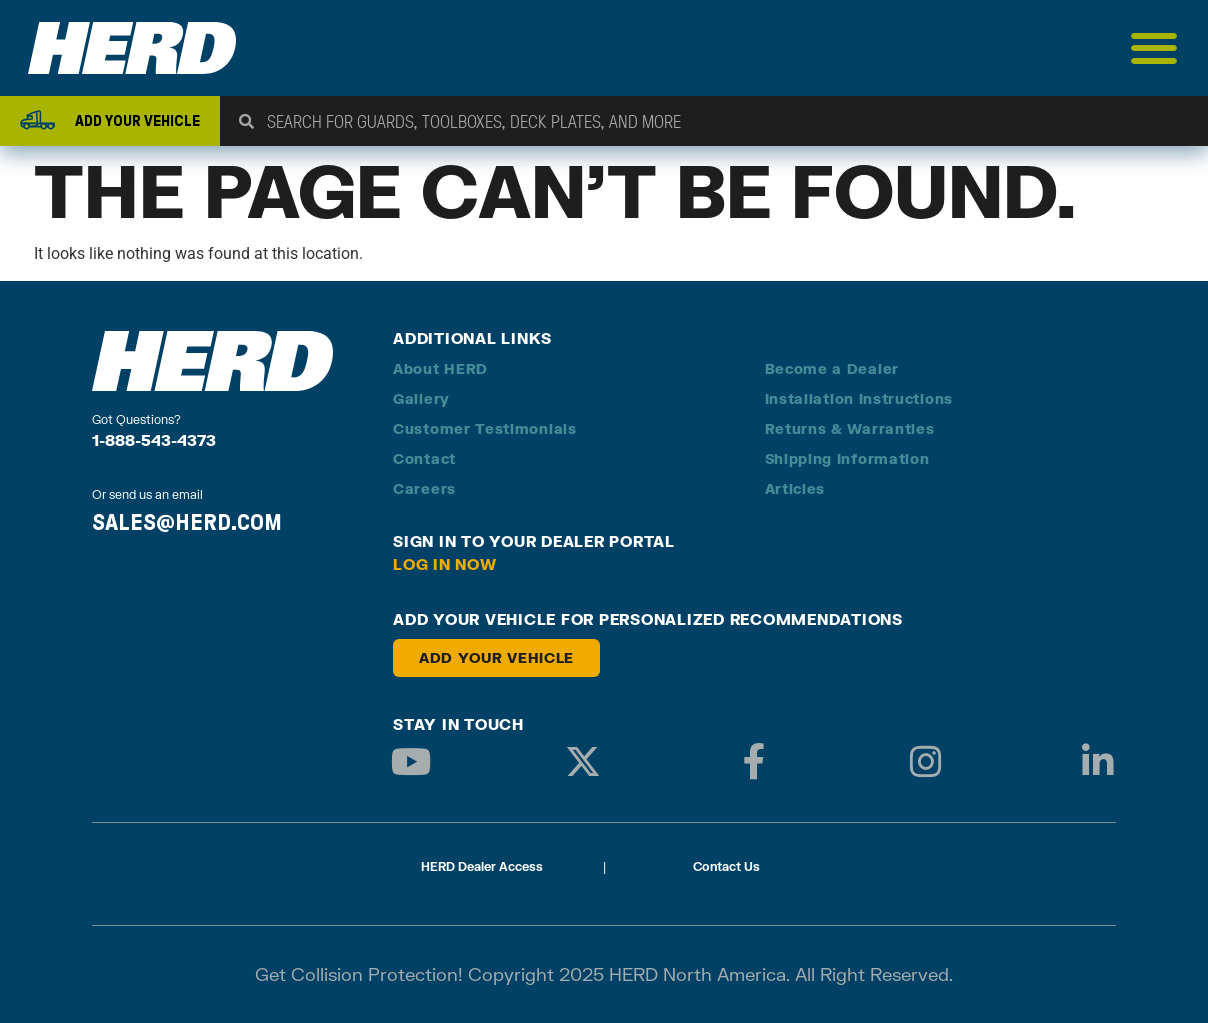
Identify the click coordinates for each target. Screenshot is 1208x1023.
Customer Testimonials (485, 428)
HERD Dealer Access (482, 866)
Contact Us (726, 866)
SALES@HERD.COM (187, 522)
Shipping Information (847, 458)
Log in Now (445, 564)
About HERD (440, 368)
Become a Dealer (832, 368)
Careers (424, 488)
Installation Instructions (859, 398)
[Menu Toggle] (1154, 48)
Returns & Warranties (850, 428)
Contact (424, 458)
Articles (795, 488)
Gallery (421, 398)
